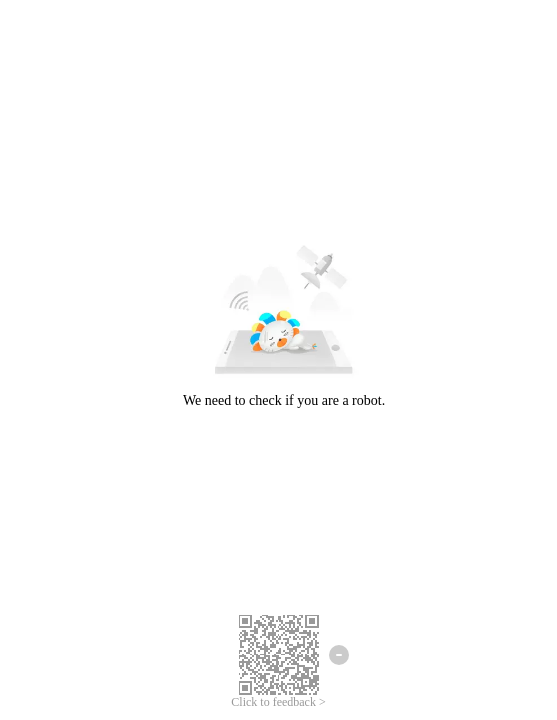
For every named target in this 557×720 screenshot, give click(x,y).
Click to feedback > (278, 702)
